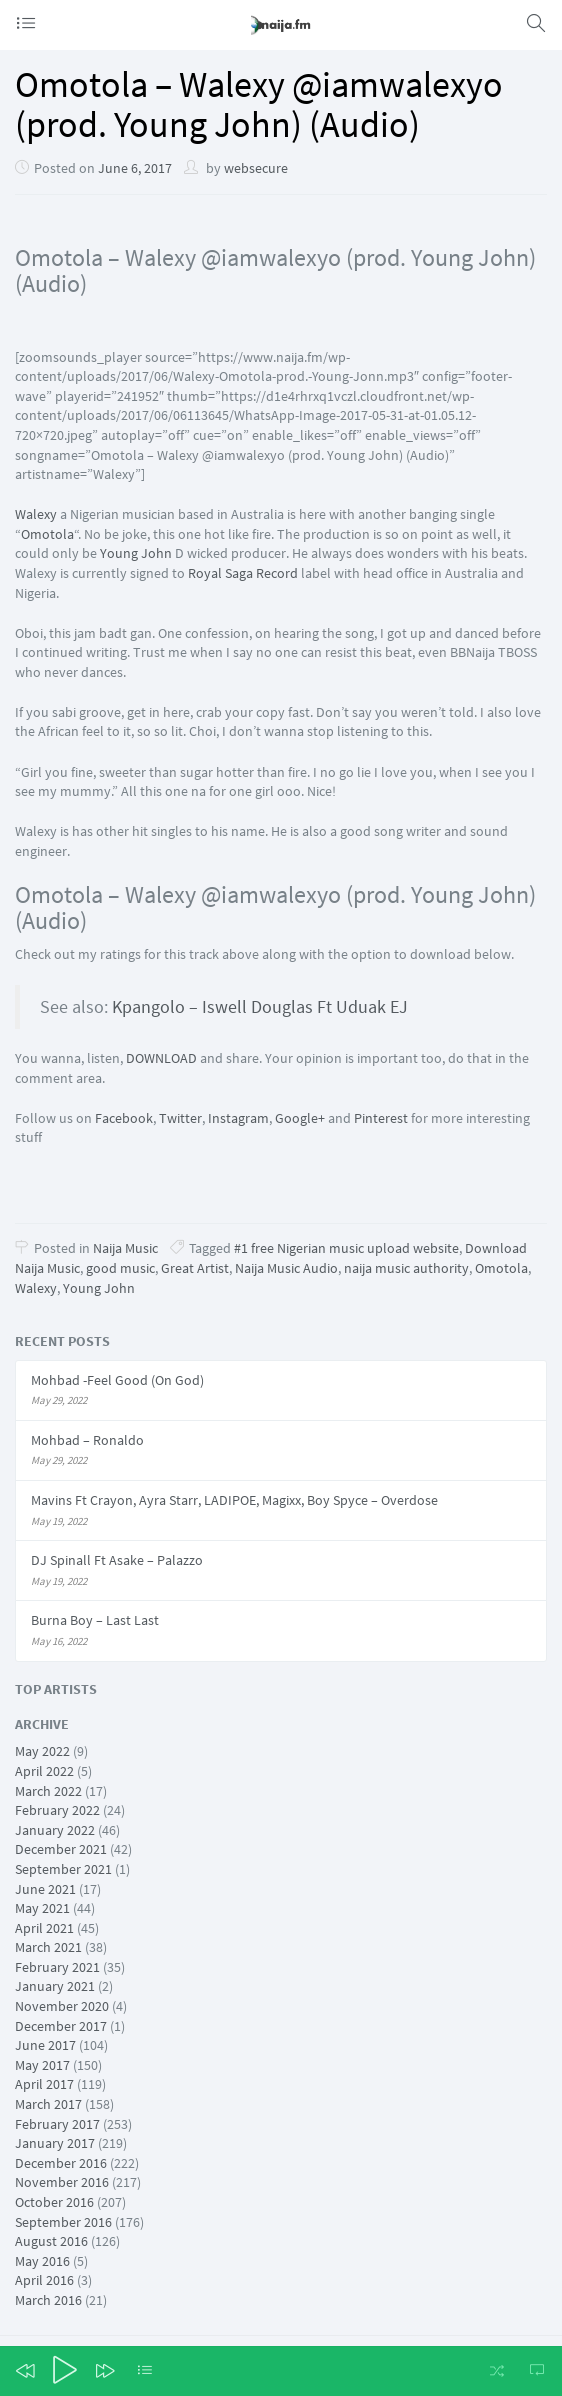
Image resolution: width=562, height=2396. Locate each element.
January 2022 (55, 1830)
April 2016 (44, 2280)
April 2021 (44, 1928)
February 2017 (57, 2124)
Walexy (36, 514)
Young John (136, 553)
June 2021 (45, 1889)
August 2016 (51, 2241)
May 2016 (42, 2261)
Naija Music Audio (286, 1268)
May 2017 (42, 2065)
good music (120, 1268)
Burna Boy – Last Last (95, 1620)
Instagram (238, 1118)
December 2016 (61, 2163)
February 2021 (57, 1967)
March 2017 (48, 2104)
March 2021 (48, 1947)
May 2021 (42, 1908)
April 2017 (44, 2084)
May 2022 (42, 1751)
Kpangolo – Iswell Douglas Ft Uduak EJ (258, 1007)
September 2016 (63, 2222)
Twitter (180, 1118)
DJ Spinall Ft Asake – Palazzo (117, 1560)
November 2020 (62, 2006)
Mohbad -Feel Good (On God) (117, 1380)
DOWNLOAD (161, 1058)
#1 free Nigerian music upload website (346, 1248)
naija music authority (406, 1268)
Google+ (300, 1118)
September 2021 (63, 1869)
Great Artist (195, 1268)
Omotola (47, 534)
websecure (256, 168)
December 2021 (61, 1849)
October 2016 (54, 2202)
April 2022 (44, 1771)
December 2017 (61, 2026)
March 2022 (48, 1791)
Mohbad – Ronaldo (87, 1440)
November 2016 (62, 2182)
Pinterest (381, 1118)
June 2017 (45, 2045)
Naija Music (125, 1248)
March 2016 (48, 2300)
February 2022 (57, 1810)
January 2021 (55, 1986)
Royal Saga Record (243, 573)
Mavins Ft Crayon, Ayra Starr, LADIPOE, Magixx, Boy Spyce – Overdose (234, 1500)
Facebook (124, 1118)
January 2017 (55, 2143)
